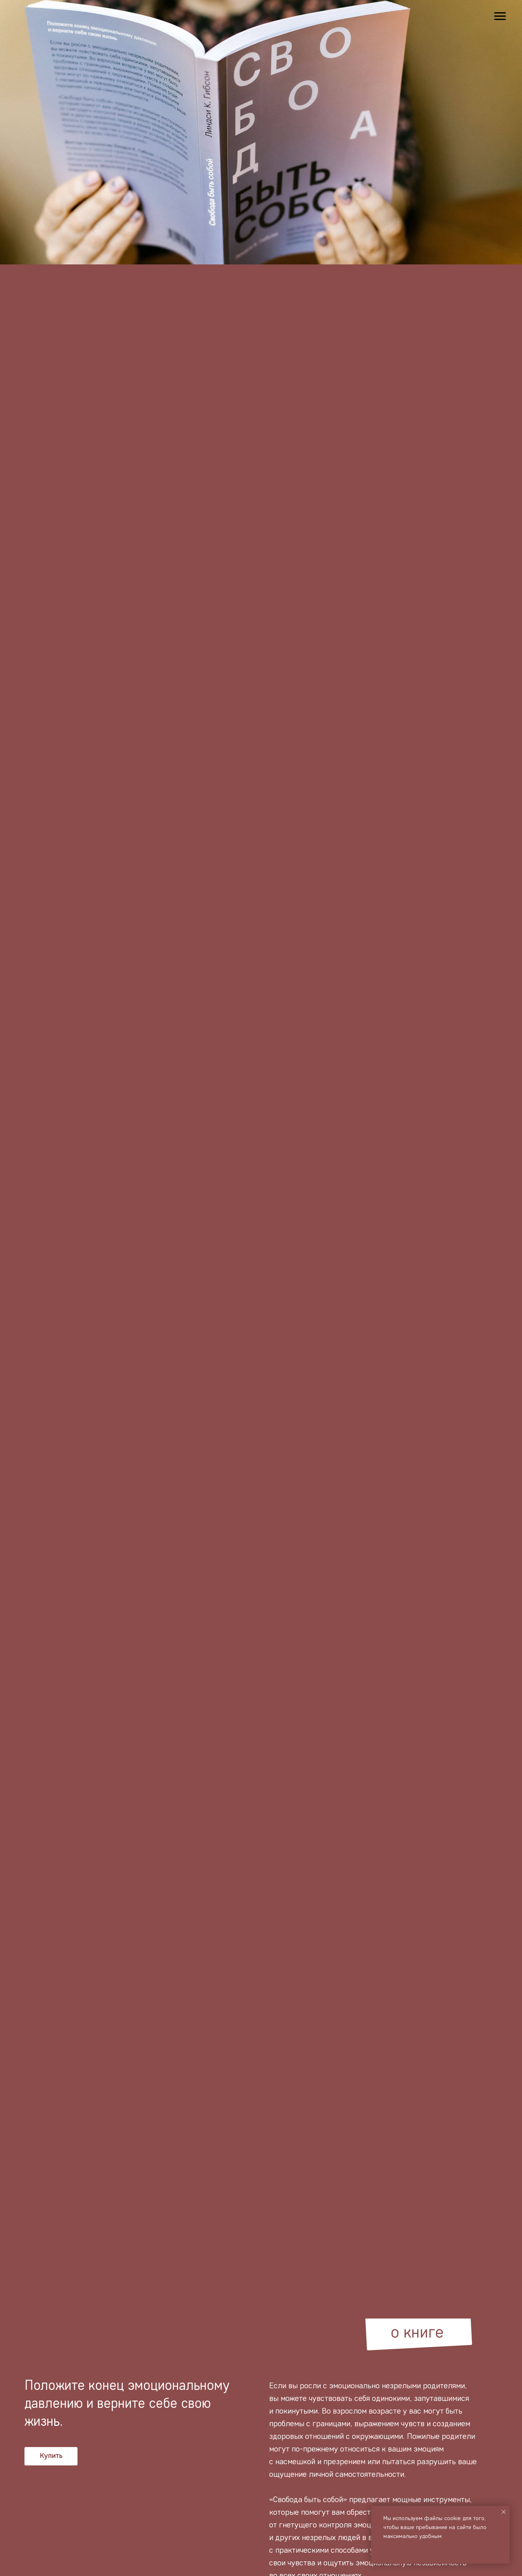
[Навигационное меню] (500, 16)
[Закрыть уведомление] (504, 2512)
